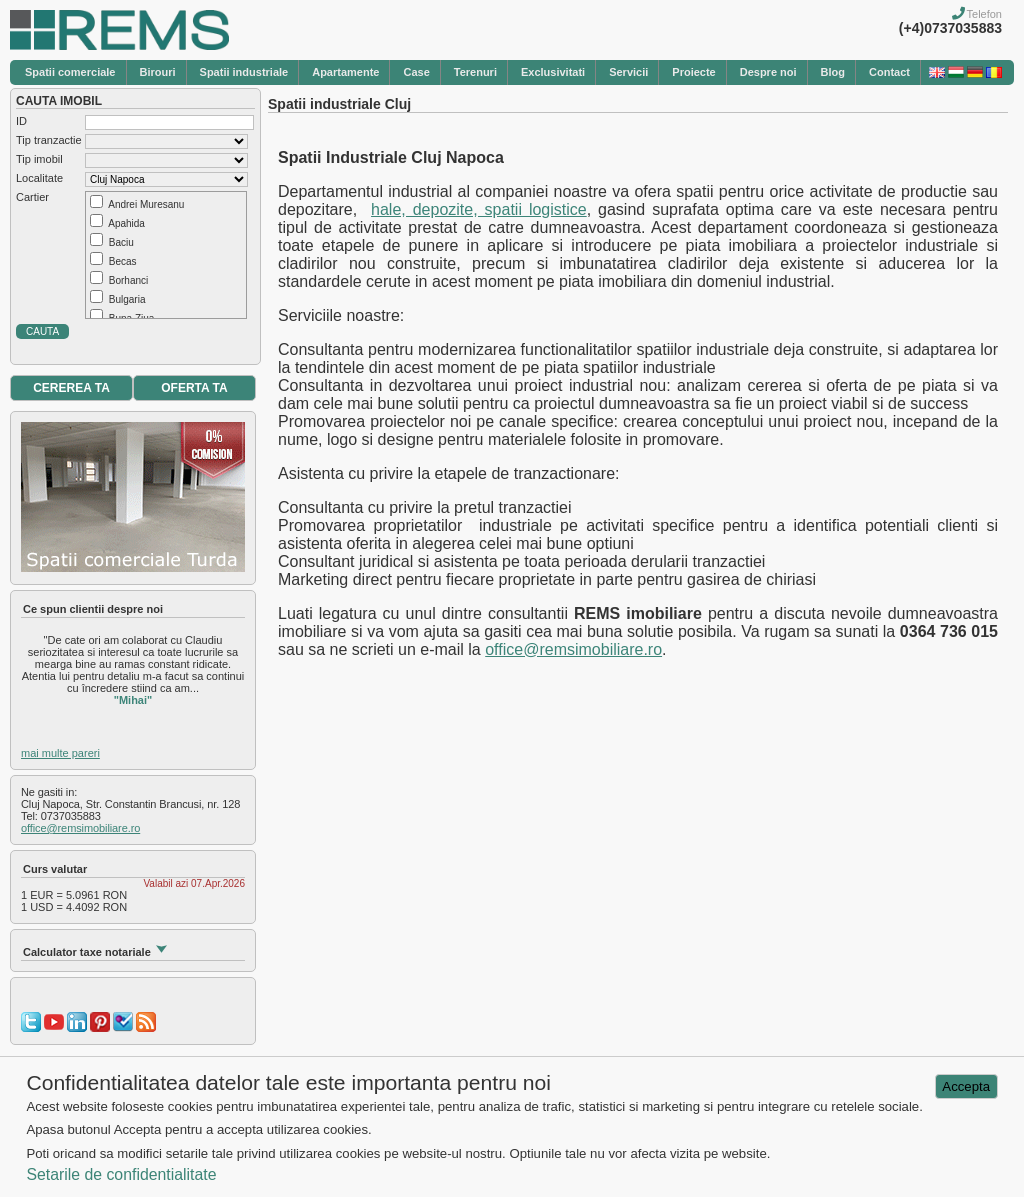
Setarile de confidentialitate (121, 1174)
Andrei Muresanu (146, 204)
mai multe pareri (60, 753)
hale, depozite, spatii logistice (479, 209)
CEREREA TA (71, 388)
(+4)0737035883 (950, 28)
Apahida (126, 223)
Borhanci (128, 280)
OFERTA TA (194, 388)
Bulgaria (127, 299)
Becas (123, 261)
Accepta (966, 1086)
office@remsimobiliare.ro (80, 828)
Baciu (121, 242)
